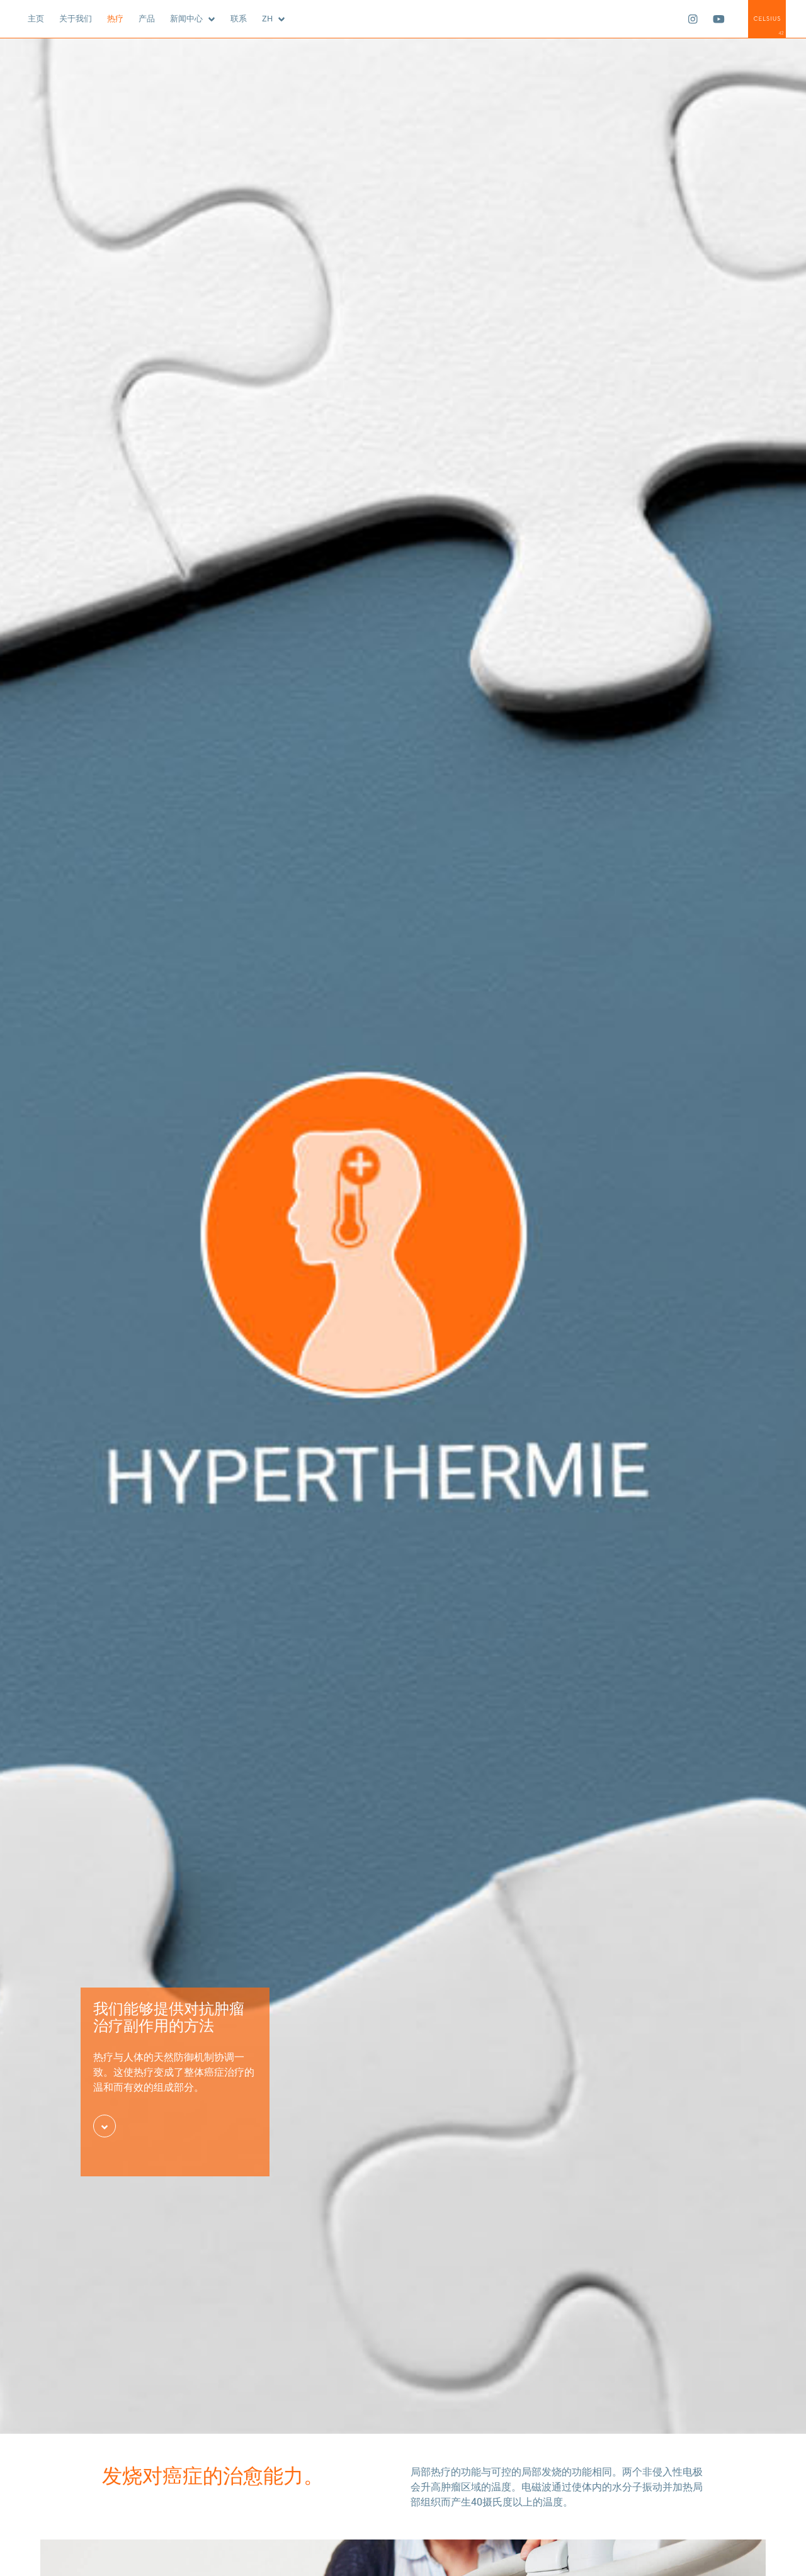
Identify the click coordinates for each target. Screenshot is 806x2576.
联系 (238, 18)
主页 (36, 18)
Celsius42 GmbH (767, 19)
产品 (147, 18)
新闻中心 (186, 18)
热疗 (115, 18)
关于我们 (75, 18)
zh (267, 18)
